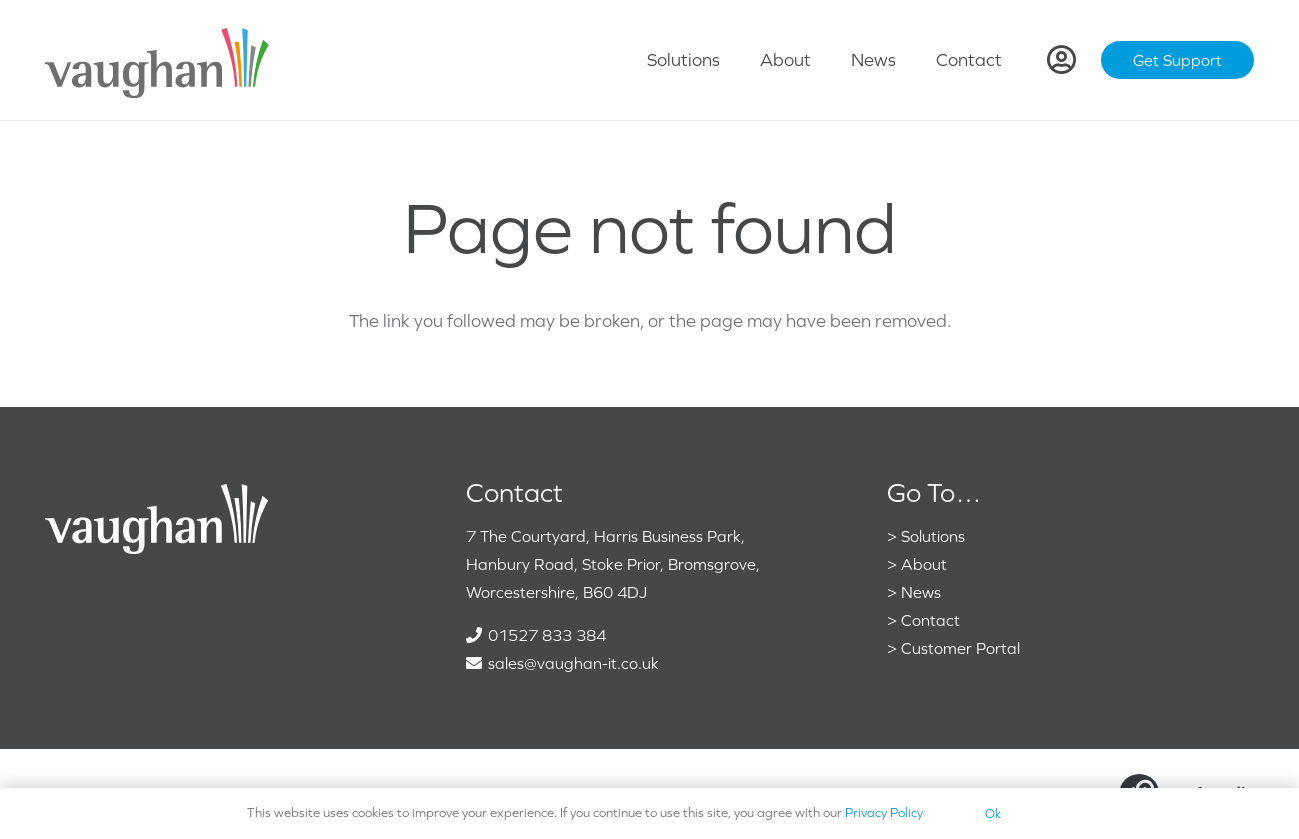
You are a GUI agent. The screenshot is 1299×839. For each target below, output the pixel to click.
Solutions (933, 536)
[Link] (1061, 60)
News (921, 592)
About (924, 564)
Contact (930, 620)
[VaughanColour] (158, 60)
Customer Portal (960, 648)
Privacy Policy (884, 812)
